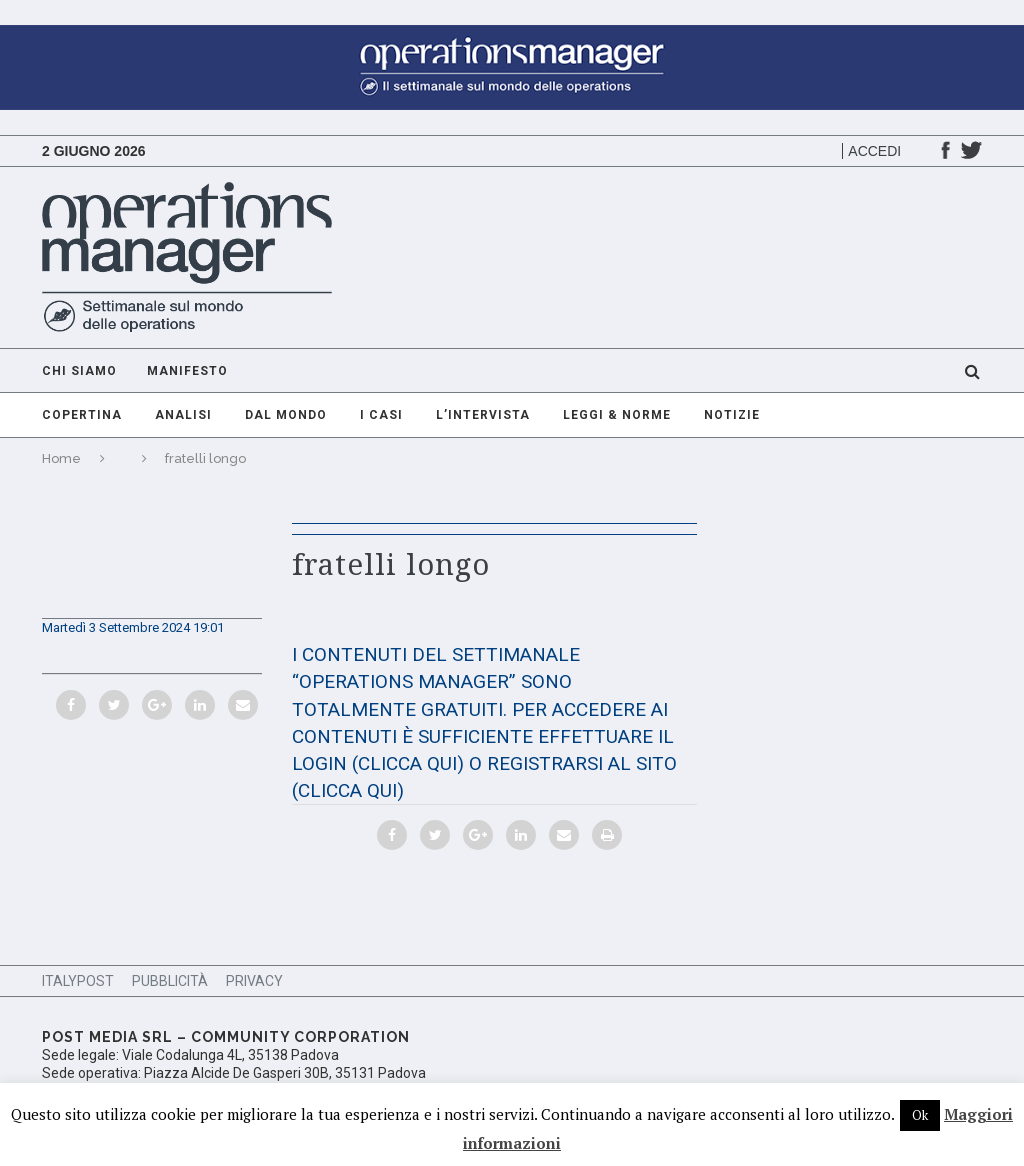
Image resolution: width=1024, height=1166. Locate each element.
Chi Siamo (79, 371)
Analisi (183, 415)
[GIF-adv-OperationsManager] (512, 34)
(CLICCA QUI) (408, 763)
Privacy (254, 981)
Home (61, 458)
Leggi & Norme (617, 415)
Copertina (82, 415)
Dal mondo (286, 415)
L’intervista (483, 415)
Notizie (732, 415)
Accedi (874, 151)
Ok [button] (920, 1115)
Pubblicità (170, 981)
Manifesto (187, 371)
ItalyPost (78, 981)
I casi (381, 415)
